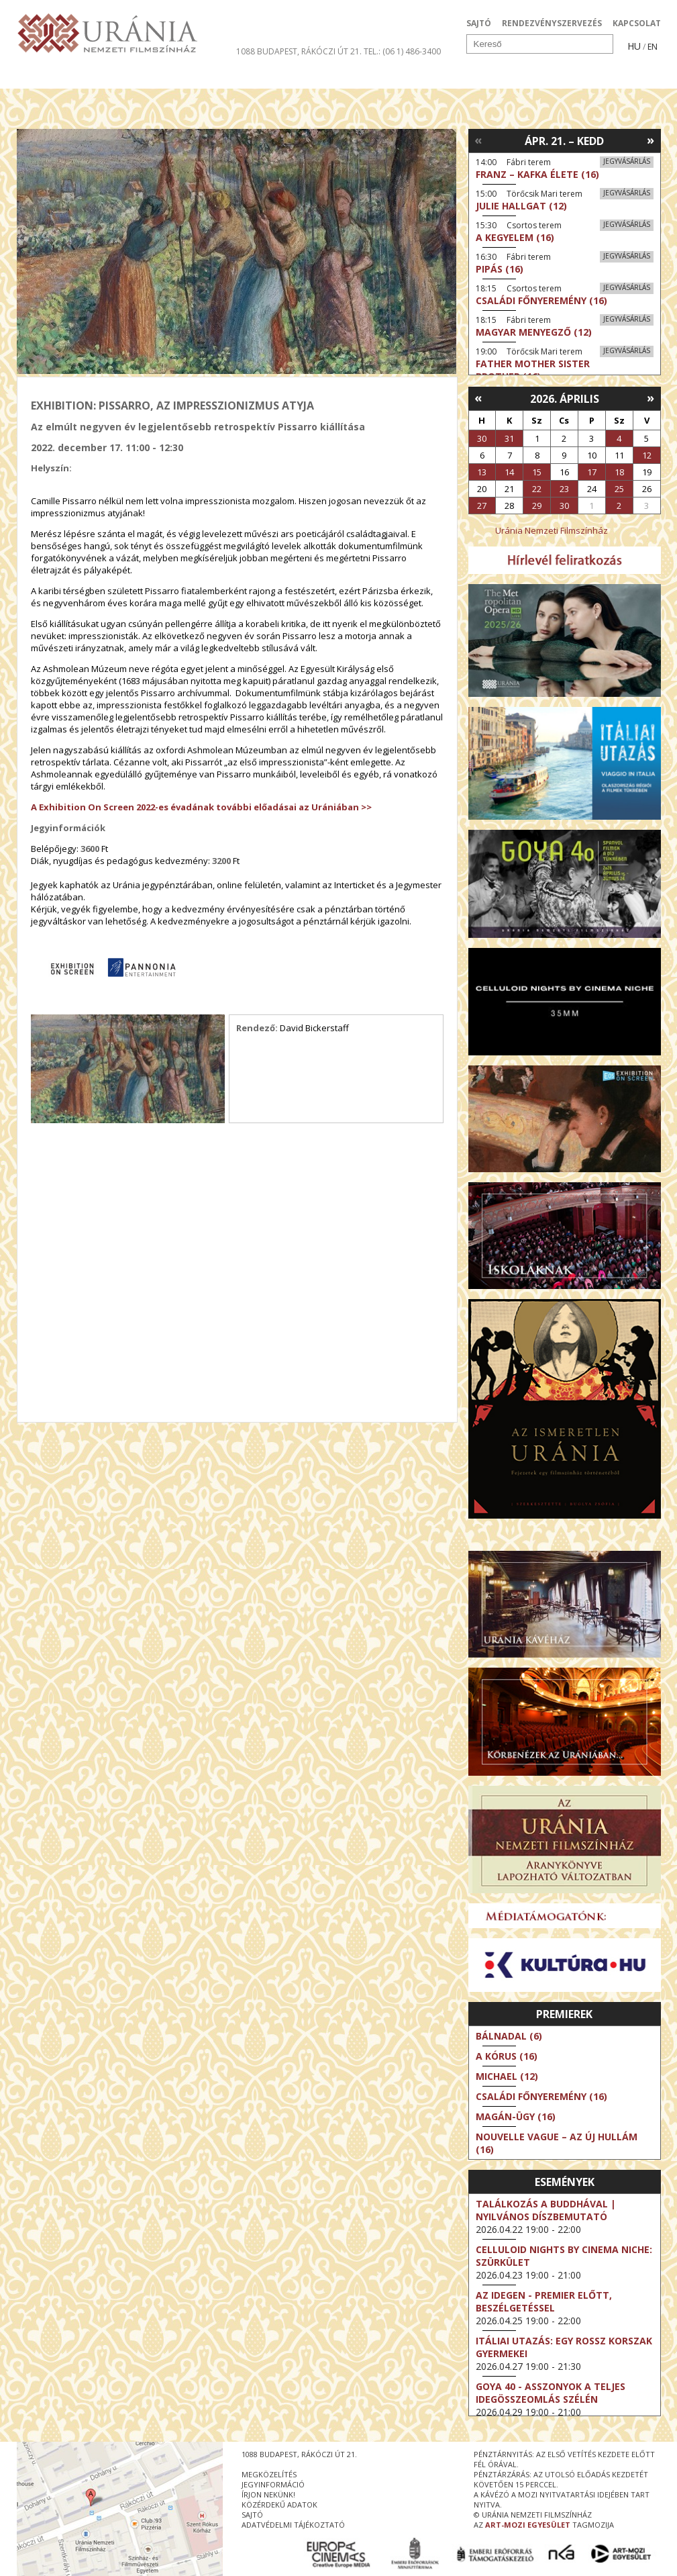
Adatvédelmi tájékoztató (293, 2525)
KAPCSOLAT (637, 23)
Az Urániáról (253, 76)
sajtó (252, 2515)
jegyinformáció (273, 2484)
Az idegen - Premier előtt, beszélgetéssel (544, 2301)
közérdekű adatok (279, 2504)
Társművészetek (139, 76)
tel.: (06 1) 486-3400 (402, 51)
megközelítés (269, 2474)
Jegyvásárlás (626, 161)
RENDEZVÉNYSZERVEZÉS (552, 23)
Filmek (48, 76)
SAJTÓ (478, 23)
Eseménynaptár (480, 76)
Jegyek (569, 76)
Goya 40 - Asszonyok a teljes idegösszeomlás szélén (550, 2392)
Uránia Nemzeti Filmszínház (551, 530)
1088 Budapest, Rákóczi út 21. (299, 51)
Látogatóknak (363, 76)
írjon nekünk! (268, 2494)
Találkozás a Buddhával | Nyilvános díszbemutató (546, 2210)
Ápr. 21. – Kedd (564, 141)
